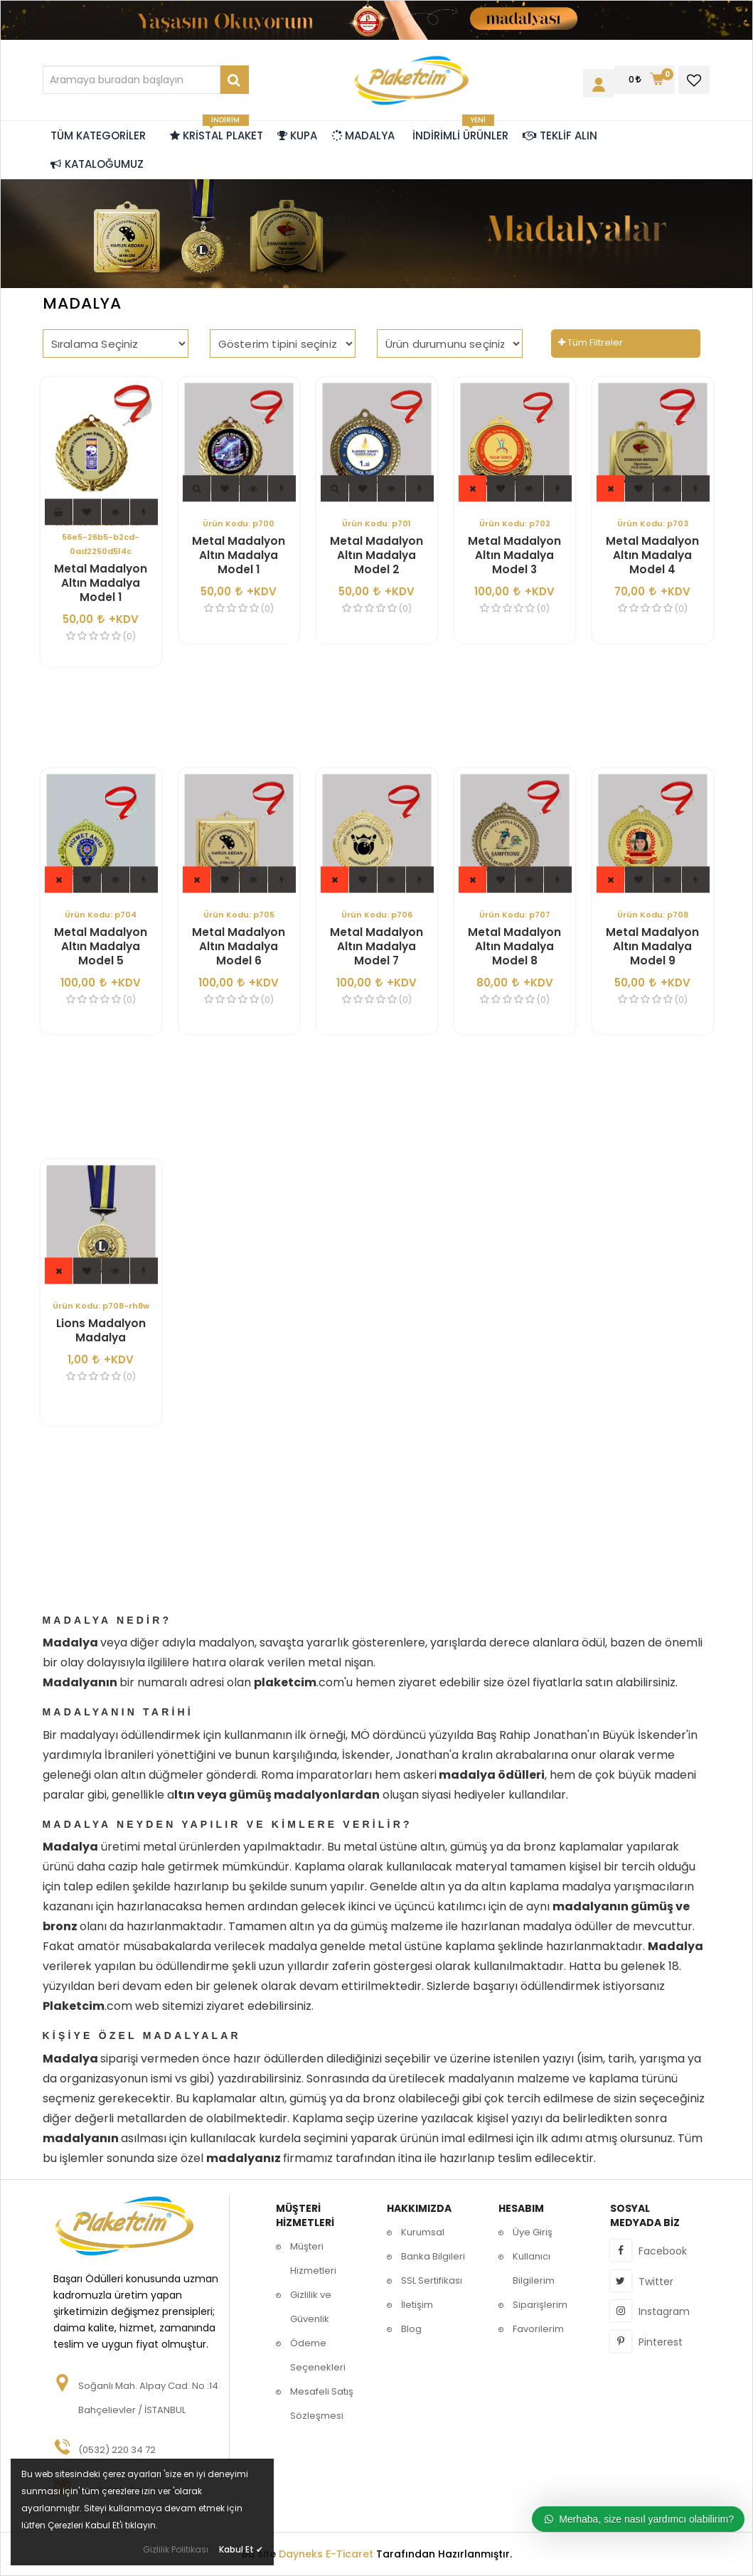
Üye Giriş (532, 2232)
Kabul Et (241, 2549)
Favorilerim (538, 2329)
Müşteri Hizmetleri (313, 2258)
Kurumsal (422, 2232)
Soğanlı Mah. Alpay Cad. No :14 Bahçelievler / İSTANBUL (148, 2398)
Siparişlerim (540, 2304)
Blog (411, 2329)
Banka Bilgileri (433, 2256)
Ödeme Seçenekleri (318, 2355)
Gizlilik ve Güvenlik (310, 2307)
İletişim (417, 2304)
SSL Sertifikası (431, 2280)
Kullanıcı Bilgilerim (534, 2268)
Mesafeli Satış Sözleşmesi (321, 2403)
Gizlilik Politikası (175, 2549)
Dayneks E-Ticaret (326, 2554)
